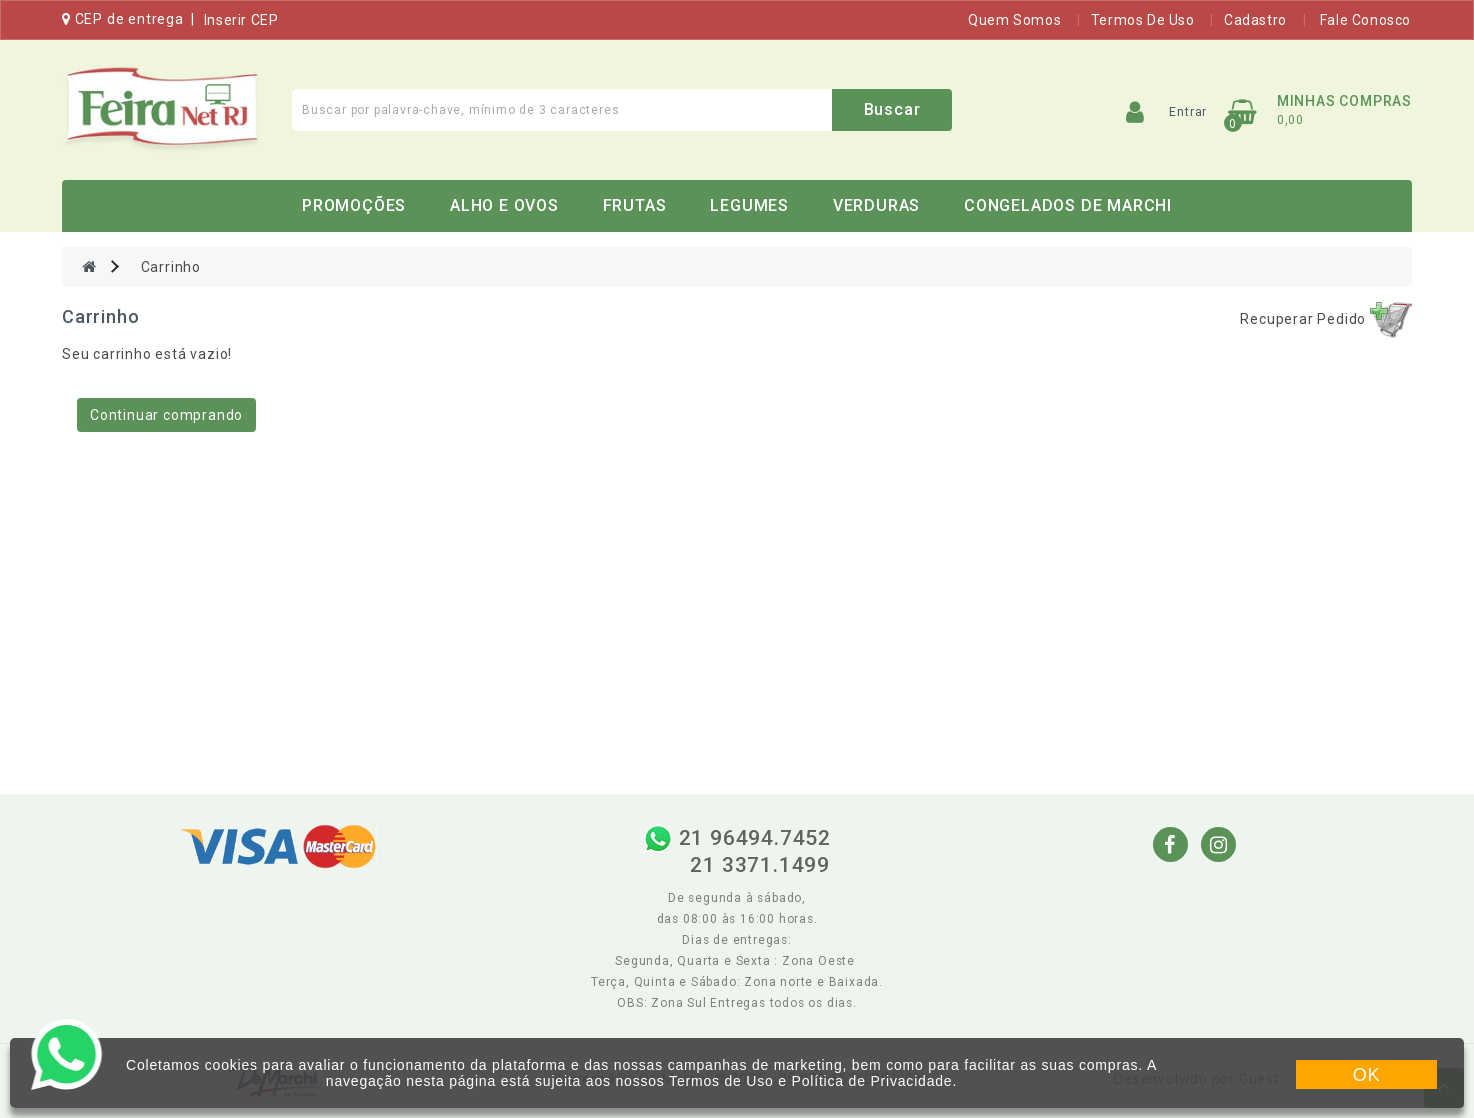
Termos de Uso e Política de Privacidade (810, 1081)
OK (1367, 1075)
